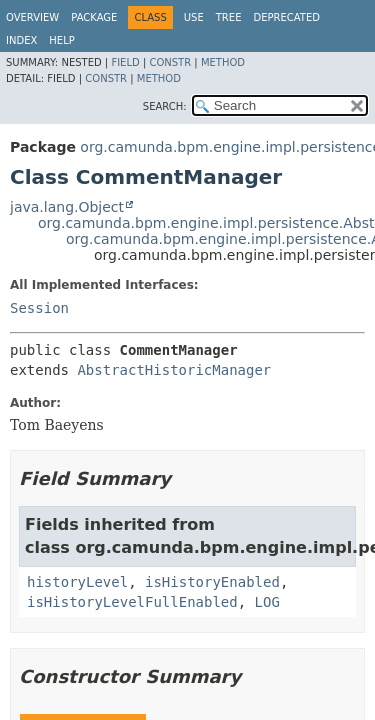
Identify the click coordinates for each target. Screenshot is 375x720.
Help (61, 40)
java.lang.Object (67, 207)
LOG (267, 602)
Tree (229, 17)
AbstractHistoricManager (174, 370)
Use (194, 17)
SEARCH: (165, 106)
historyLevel (77, 582)
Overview (32, 17)
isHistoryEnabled (212, 582)
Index (21, 40)
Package (94, 17)
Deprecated (286, 17)
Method (223, 62)
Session (39, 308)
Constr (170, 62)
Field (125, 62)
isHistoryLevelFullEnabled (132, 602)
